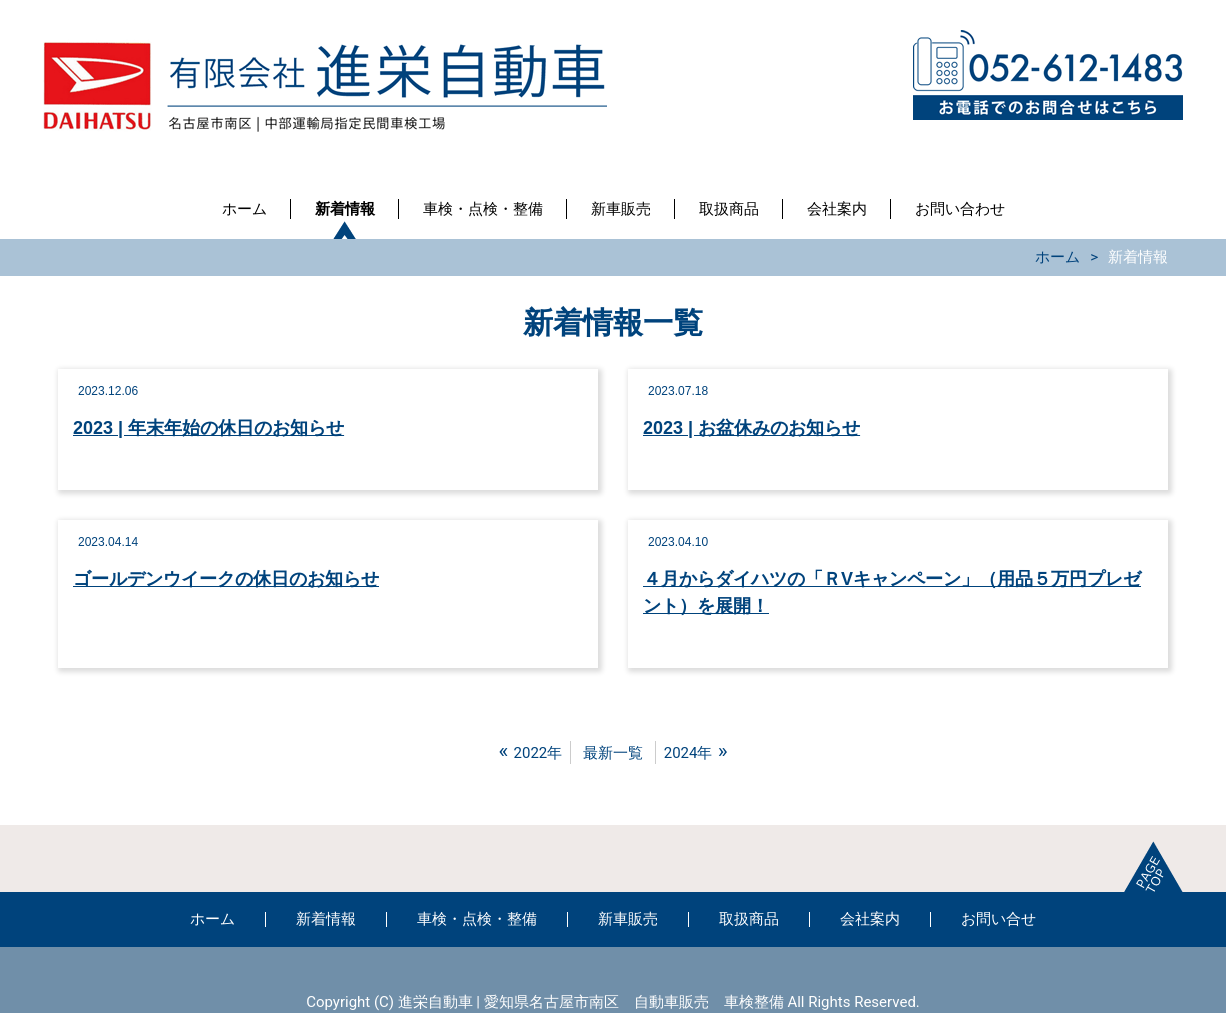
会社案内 (837, 209)
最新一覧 (613, 753)
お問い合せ (998, 919)
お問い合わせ (960, 209)
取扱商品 (729, 209)
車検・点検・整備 (483, 209)
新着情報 (345, 209)
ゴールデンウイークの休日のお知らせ (226, 579)
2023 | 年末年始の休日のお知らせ (208, 428)
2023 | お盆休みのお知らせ (751, 428)
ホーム (244, 209)
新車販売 (621, 209)
